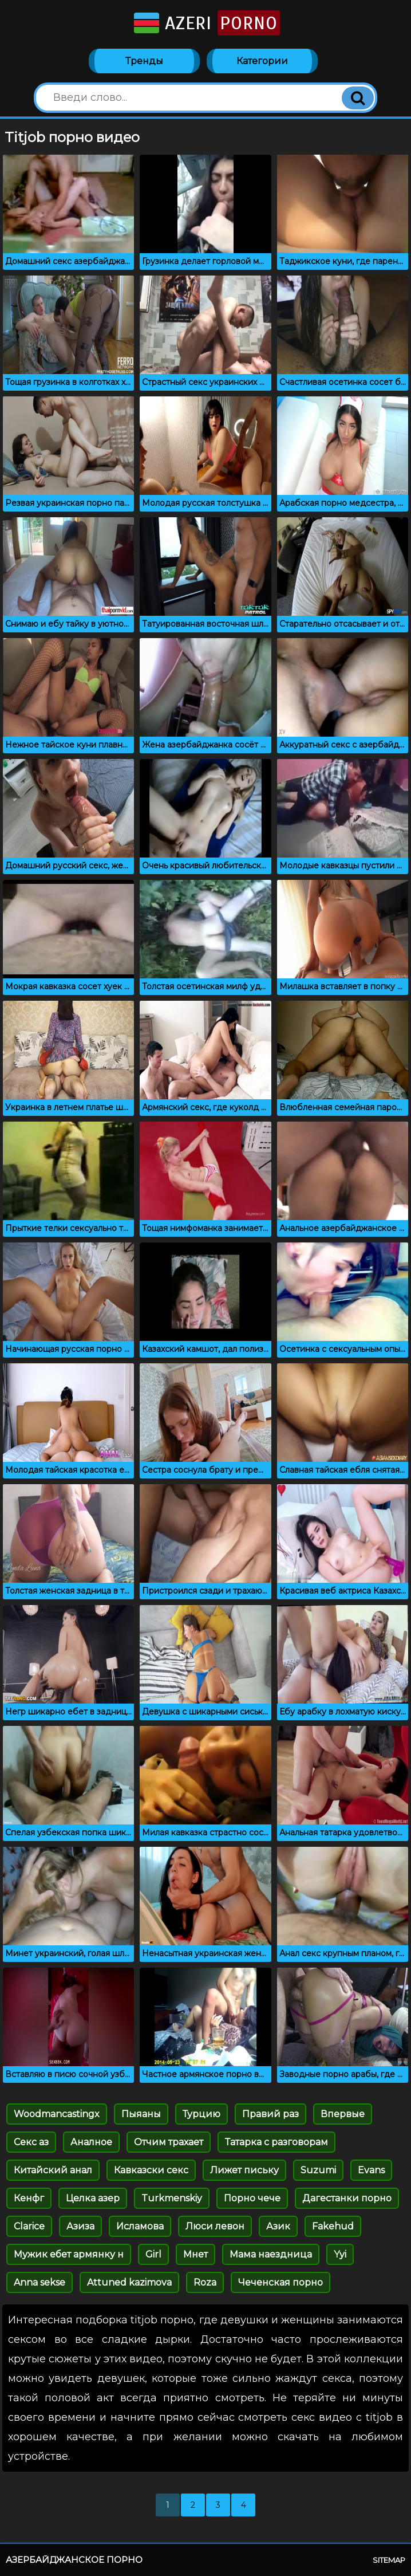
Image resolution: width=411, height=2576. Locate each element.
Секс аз (31, 2142)
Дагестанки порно (347, 2198)
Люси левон (214, 2226)
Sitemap (389, 2560)
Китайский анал (53, 2170)
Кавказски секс (151, 2170)
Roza (204, 2282)
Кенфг (29, 2198)
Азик (278, 2226)
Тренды (144, 61)
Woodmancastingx (57, 2114)
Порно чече (252, 2198)
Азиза (80, 2226)
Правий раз (270, 2114)
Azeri (206, 23)
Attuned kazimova (129, 2282)
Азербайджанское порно (74, 2559)
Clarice (29, 2226)
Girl (153, 2254)
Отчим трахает (168, 2142)
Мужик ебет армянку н (69, 2254)
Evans (371, 2170)
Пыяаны (141, 2114)
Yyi (340, 2254)
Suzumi (318, 2170)
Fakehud (333, 2226)
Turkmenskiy (171, 2198)
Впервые (343, 2114)
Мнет (195, 2254)
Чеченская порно (280, 2282)
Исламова (140, 2226)
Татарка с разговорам (276, 2142)
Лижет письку (244, 2170)
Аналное (91, 2142)
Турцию (201, 2114)
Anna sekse (39, 2282)
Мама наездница (271, 2254)
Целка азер (93, 2198)
